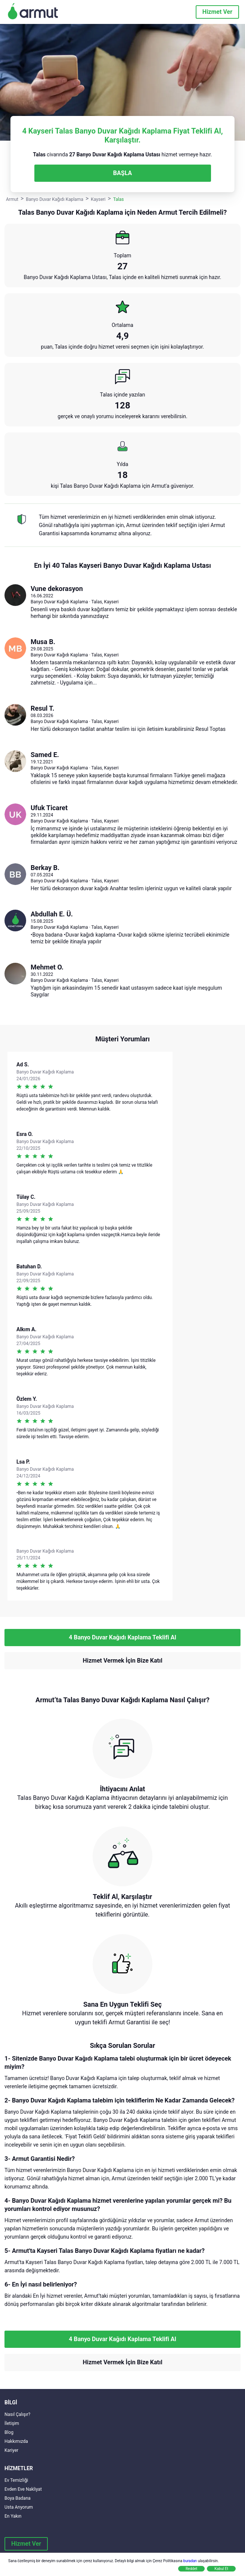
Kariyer (11, 2450)
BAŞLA (122, 173)
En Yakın (12, 2516)
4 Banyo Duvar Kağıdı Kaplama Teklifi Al (122, 1637)
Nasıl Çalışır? (17, 2414)
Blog (8, 2432)
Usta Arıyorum (18, 2507)
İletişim (11, 2423)
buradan (190, 2561)
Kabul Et (221, 2569)
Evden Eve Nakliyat (23, 2489)
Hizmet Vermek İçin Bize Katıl (122, 1660)
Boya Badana (17, 2498)
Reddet (191, 2569)
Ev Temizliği (16, 2480)
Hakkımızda (16, 2441)
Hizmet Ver (217, 11)
